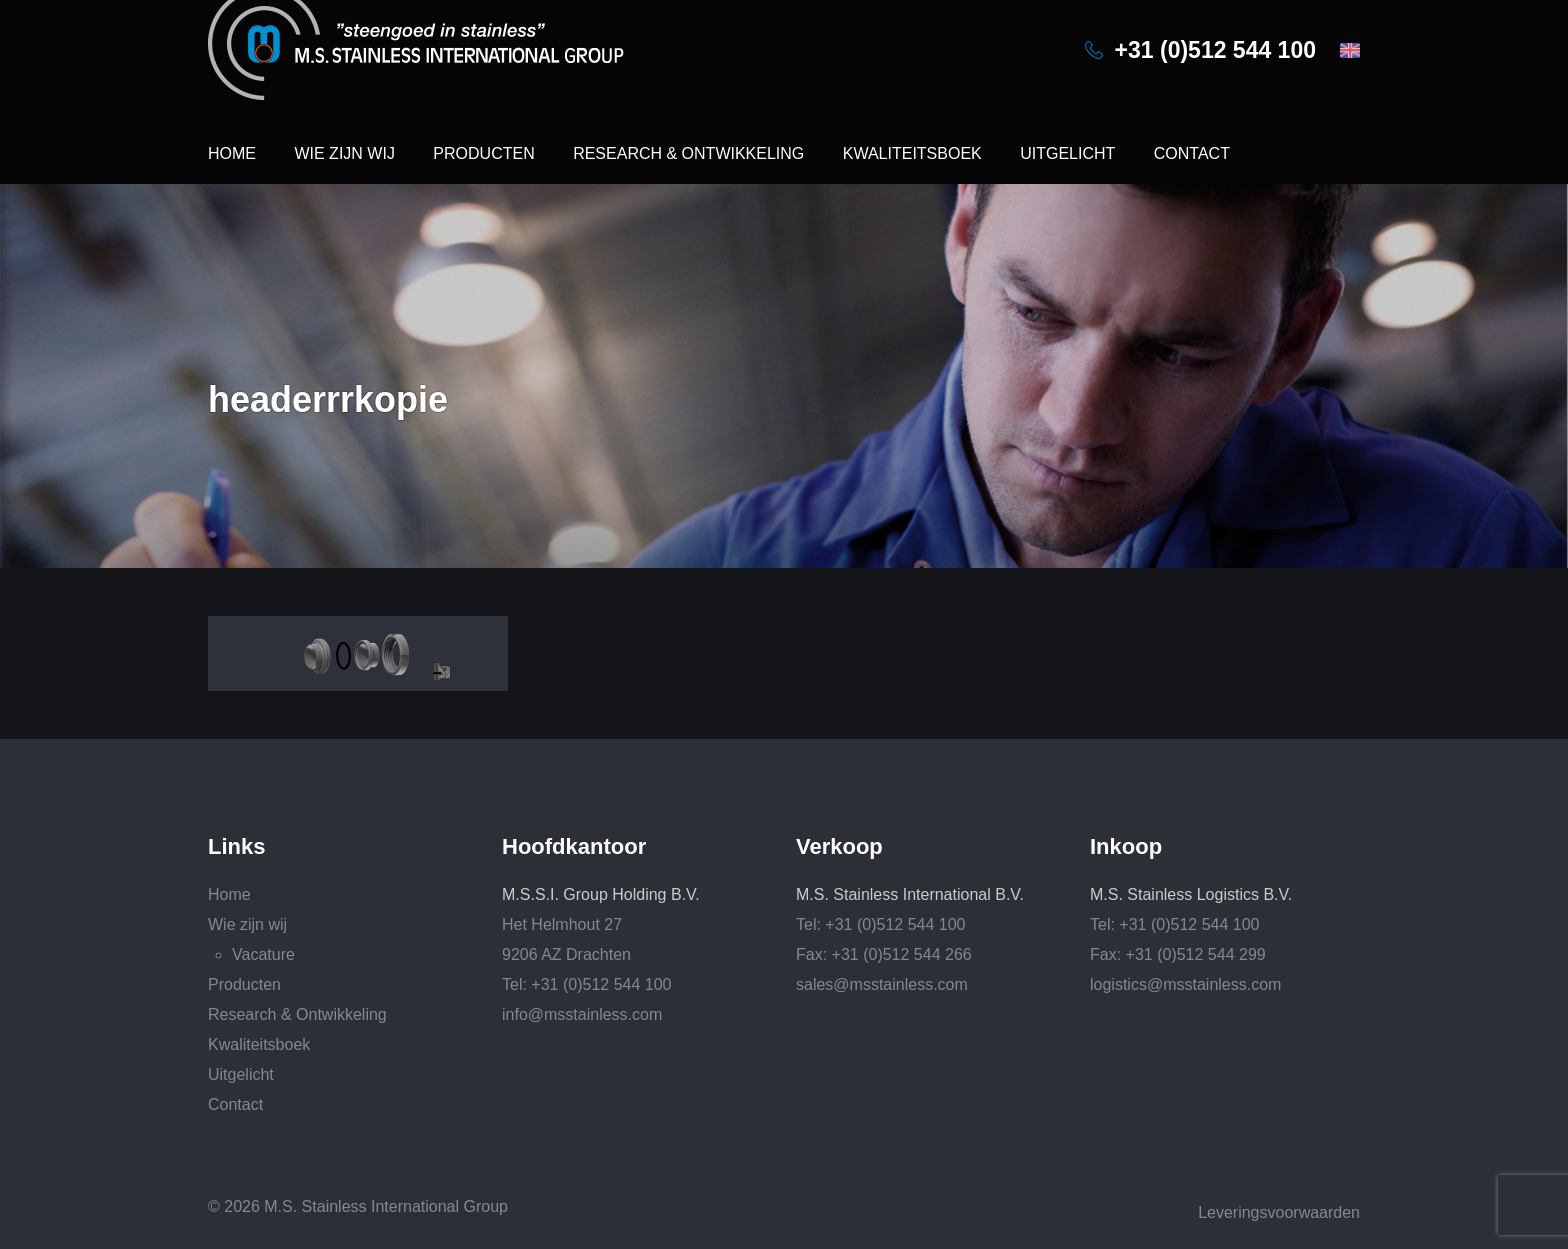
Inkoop (1126, 847)
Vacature (263, 954)
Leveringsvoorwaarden (1279, 1212)
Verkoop (839, 847)
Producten (483, 153)
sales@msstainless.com (882, 984)
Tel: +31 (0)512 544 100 (586, 984)
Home (232, 153)
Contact (1192, 153)
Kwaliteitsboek (912, 153)
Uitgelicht (1067, 153)
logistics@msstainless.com (1185, 984)
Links (236, 847)
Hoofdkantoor (574, 847)
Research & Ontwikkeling (688, 153)
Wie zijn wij (344, 153)
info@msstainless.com (582, 1014)
